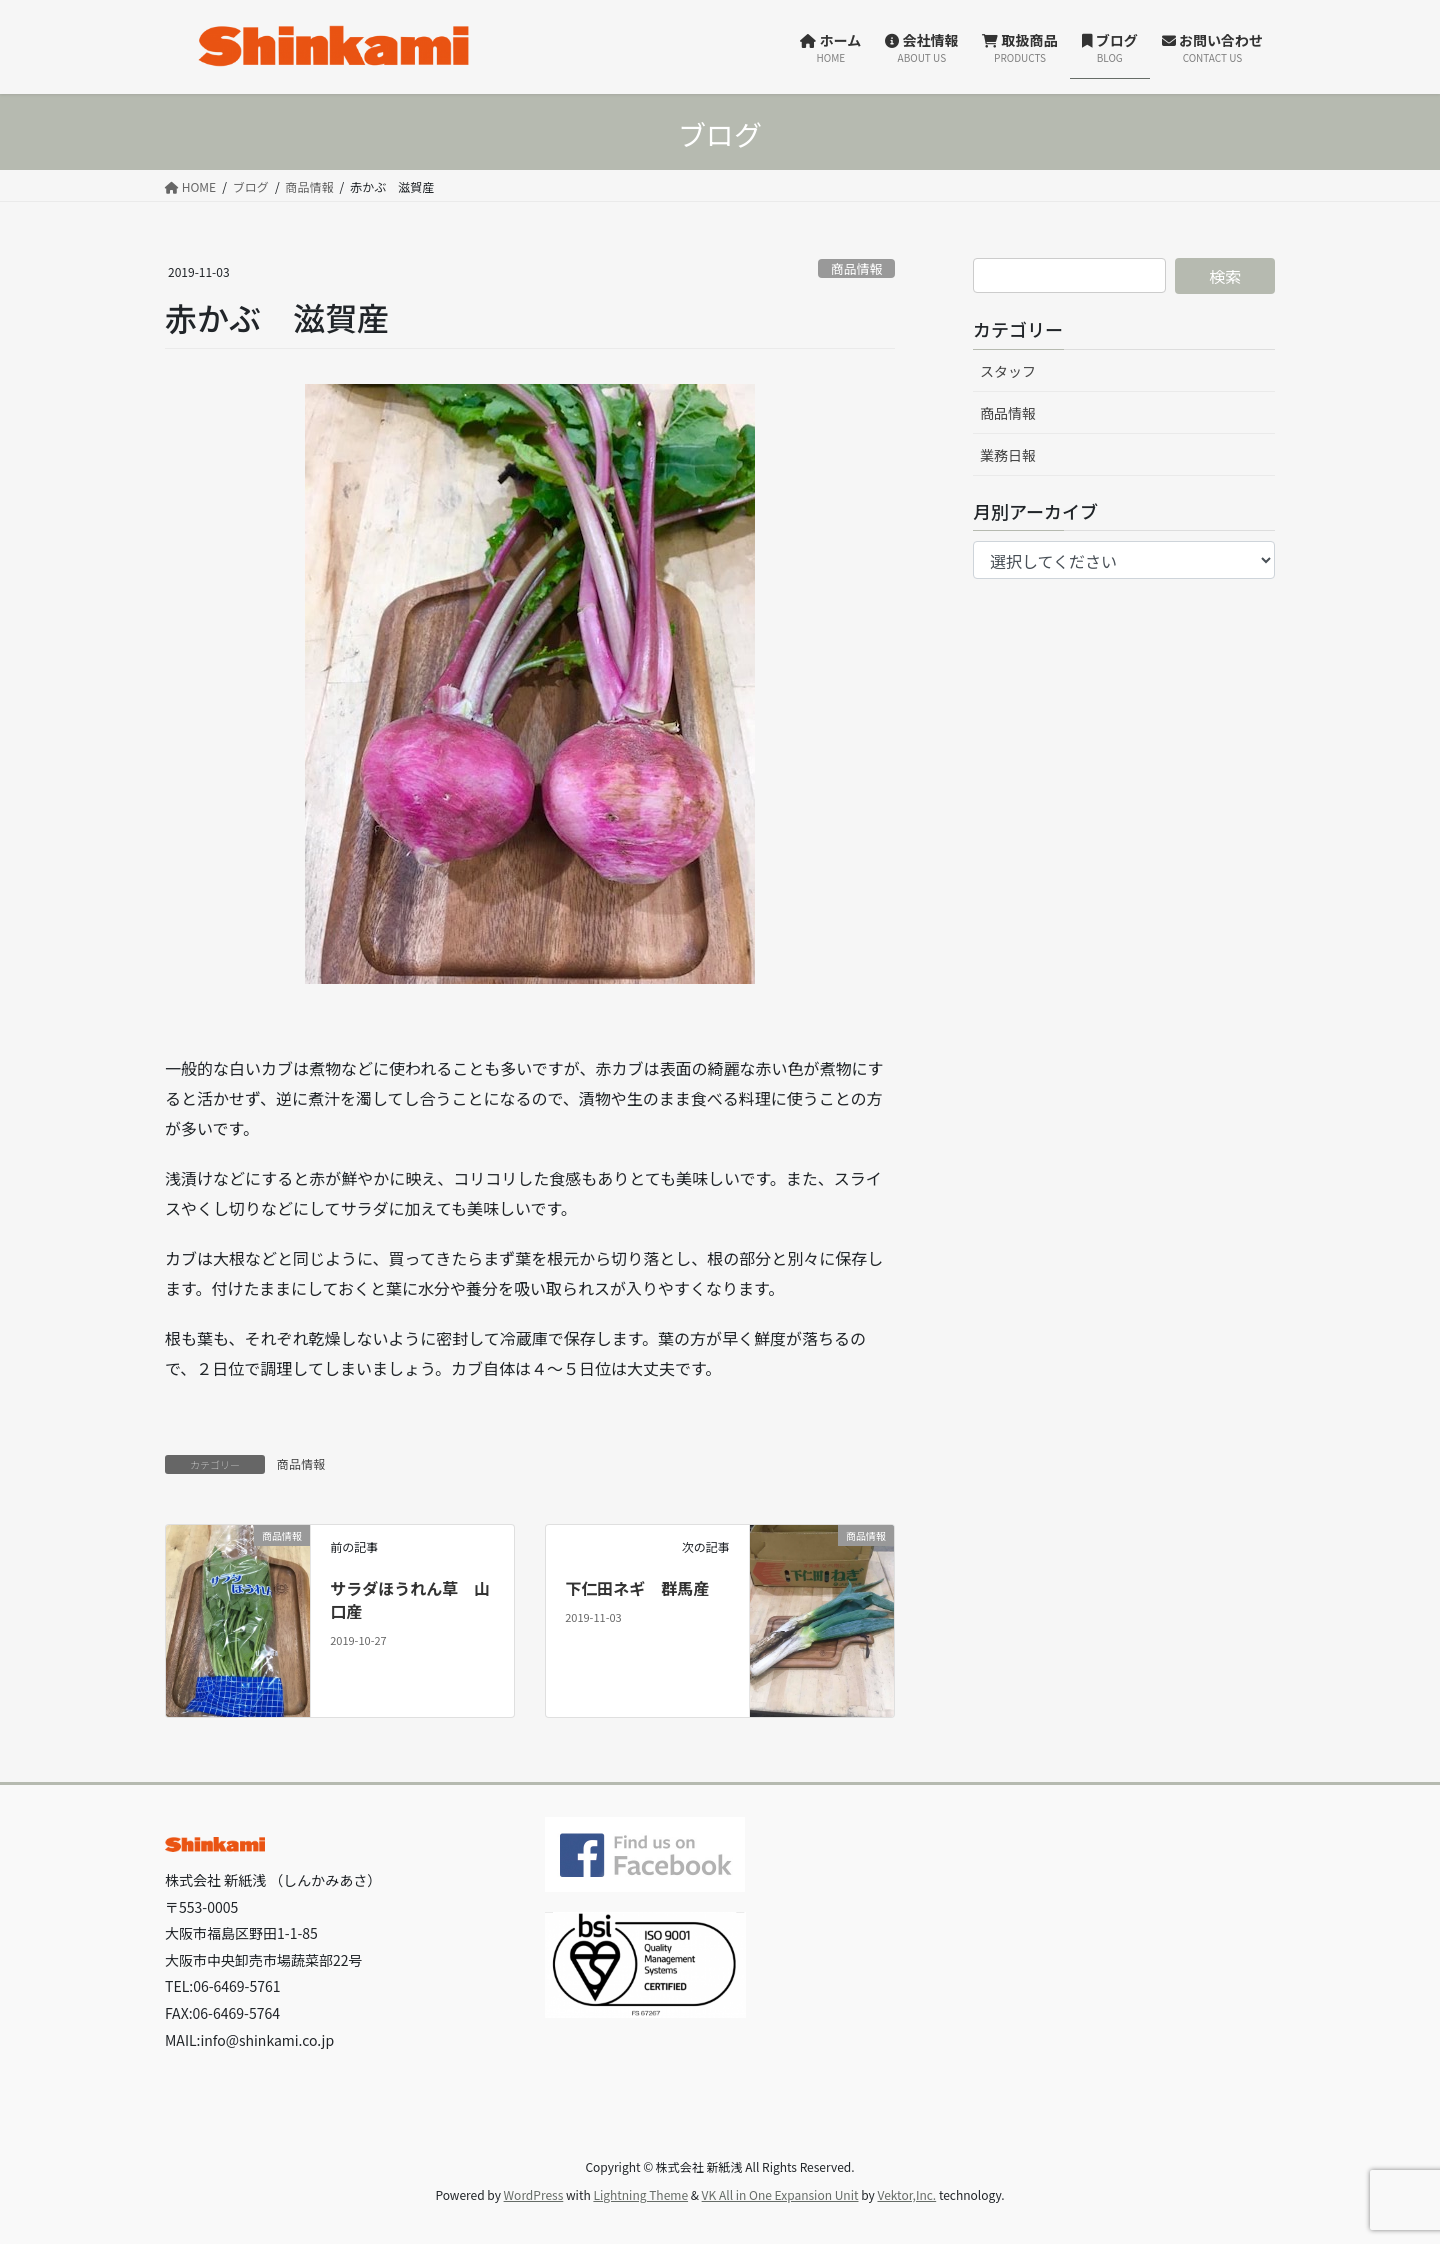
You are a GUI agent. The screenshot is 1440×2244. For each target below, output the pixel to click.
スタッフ (1008, 371)
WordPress (534, 2194)
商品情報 (856, 268)
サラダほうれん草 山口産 (410, 1599)
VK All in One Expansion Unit (780, 2194)
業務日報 (1008, 455)
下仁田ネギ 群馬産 (637, 1588)
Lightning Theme (640, 2194)
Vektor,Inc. (906, 2194)
